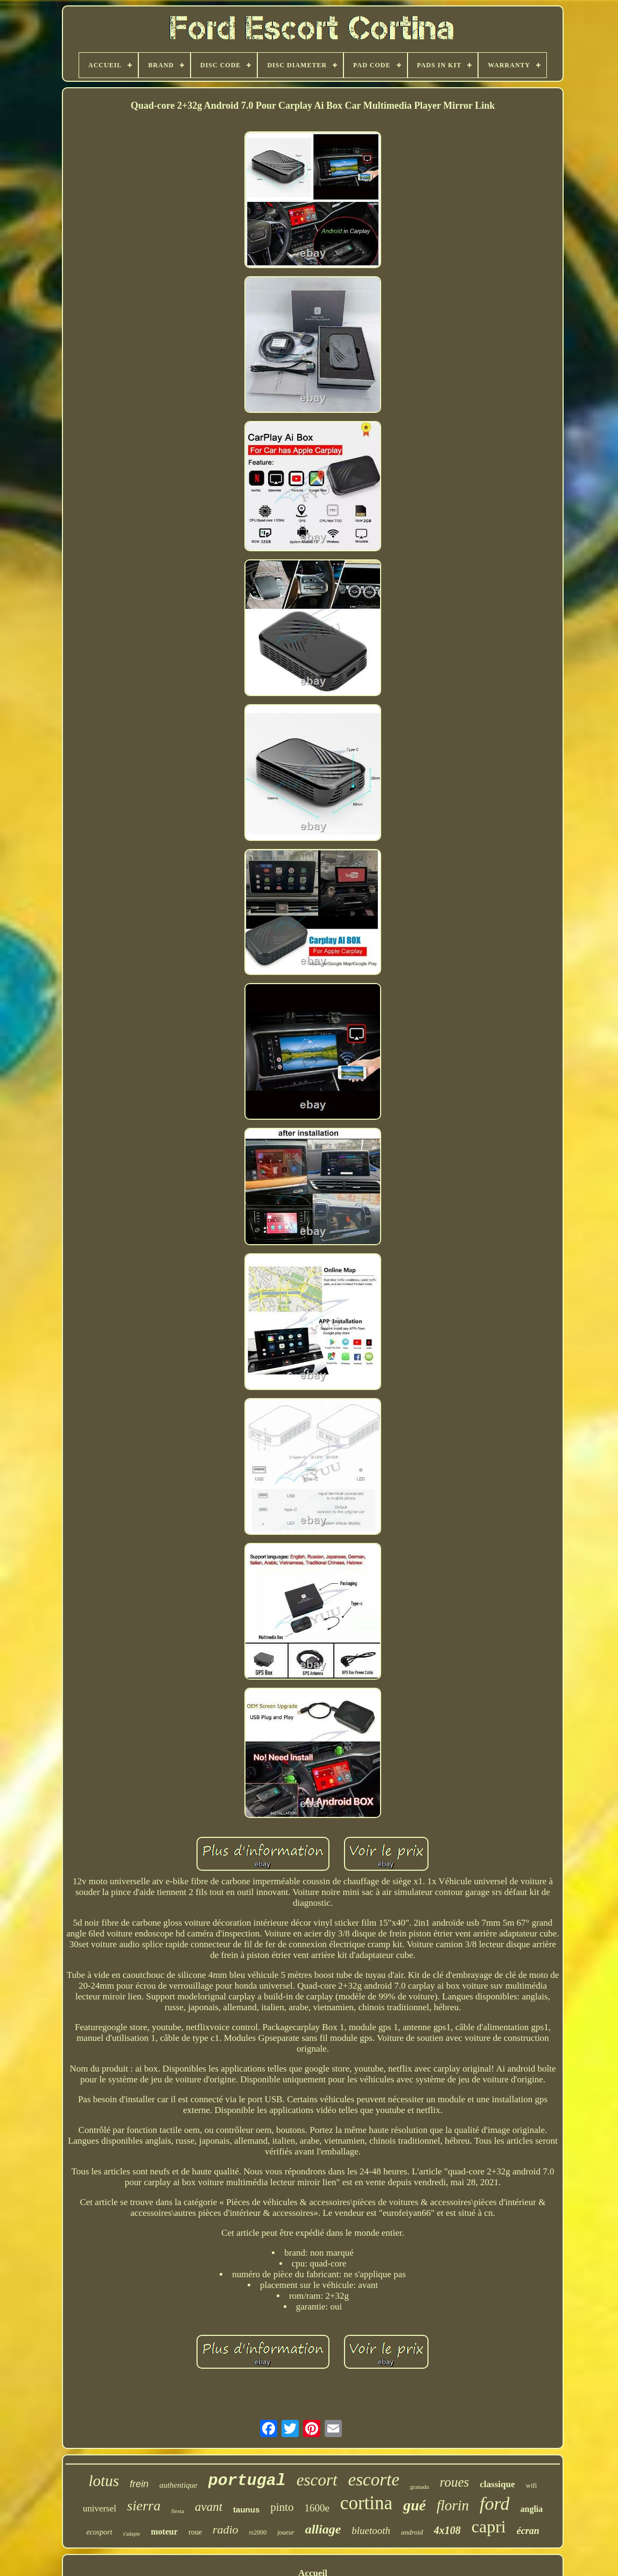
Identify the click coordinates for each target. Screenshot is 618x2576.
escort (317, 2479)
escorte (373, 2479)
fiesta (177, 2511)
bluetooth (371, 2530)
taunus (246, 2509)
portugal (247, 2481)
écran (528, 2530)
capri (489, 2526)
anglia (531, 2509)
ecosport (99, 2532)
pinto (281, 2507)
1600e (316, 2508)
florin (453, 2505)
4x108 (447, 2530)
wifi (531, 2485)
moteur (164, 2531)
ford (494, 2504)
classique (497, 2484)
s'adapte (131, 2534)
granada (419, 2486)
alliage (323, 2529)
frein (139, 2484)
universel (99, 2508)
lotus (104, 2480)
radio (225, 2529)
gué (414, 2505)
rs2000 (258, 2532)
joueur (285, 2532)
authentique (178, 2485)
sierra (143, 2506)
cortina (366, 2503)
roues (454, 2482)
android (412, 2532)
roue (195, 2532)
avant (208, 2507)
